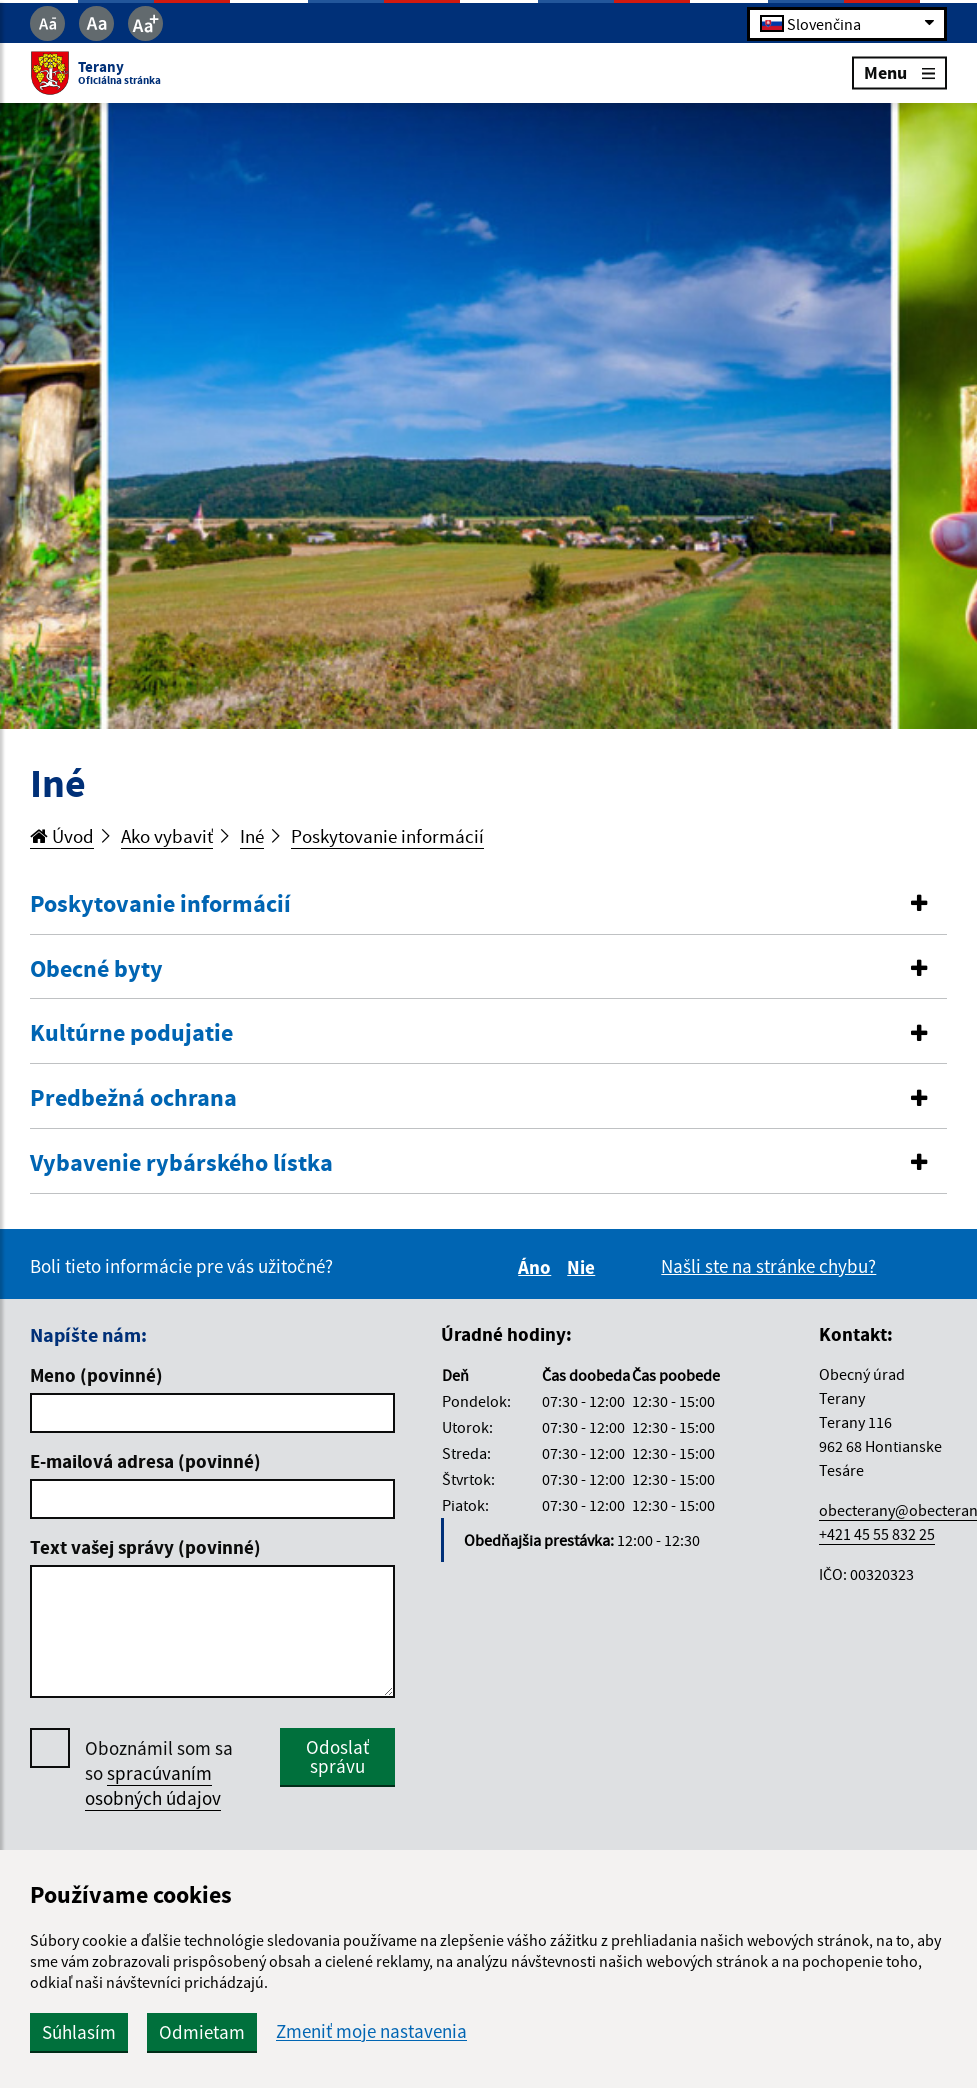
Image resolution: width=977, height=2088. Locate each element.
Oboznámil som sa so (159, 1773)
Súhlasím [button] (79, 2032)
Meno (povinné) (96, 1375)
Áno (537, 1267)
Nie (584, 1267)
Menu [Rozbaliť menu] (899, 72)
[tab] (488, 905)
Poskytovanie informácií (387, 836)
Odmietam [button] (202, 2032)
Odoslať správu (337, 1756)
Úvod (62, 836)
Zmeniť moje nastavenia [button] (371, 2031)
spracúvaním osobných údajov (153, 1785)
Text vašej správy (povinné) (145, 1547)
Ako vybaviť (167, 836)
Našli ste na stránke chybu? (768, 1266)
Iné (252, 836)
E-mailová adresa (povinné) (145, 1461)
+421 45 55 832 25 (877, 1534)
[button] (488, 904)
